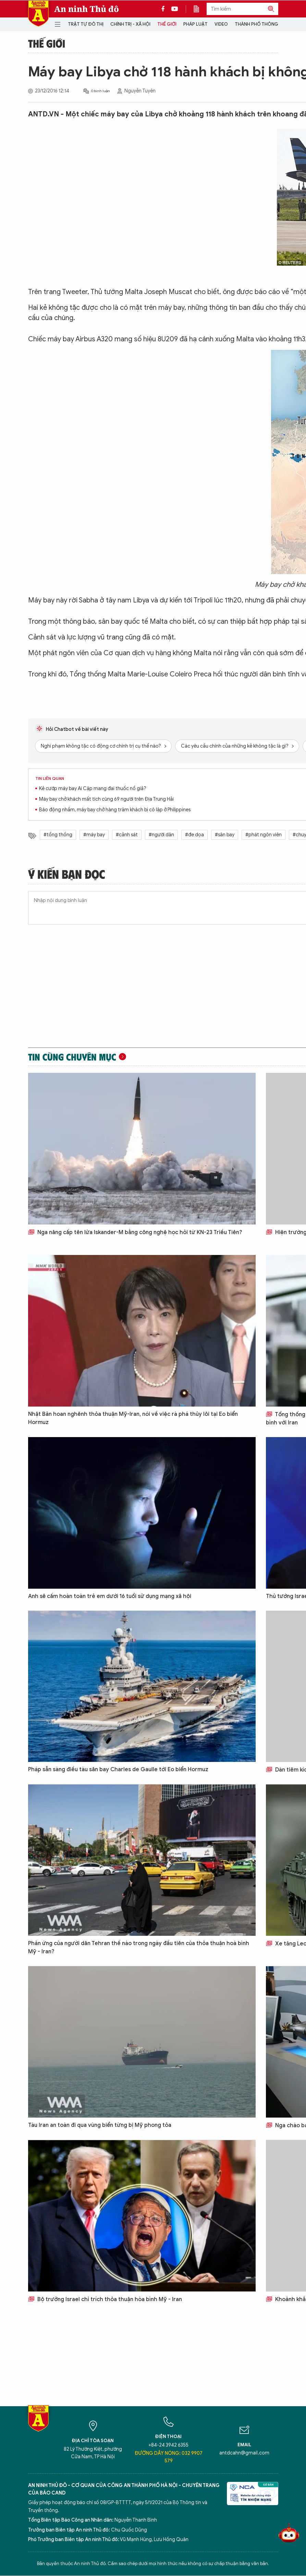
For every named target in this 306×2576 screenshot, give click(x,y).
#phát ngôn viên (263, 835)
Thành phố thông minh (262, 24)
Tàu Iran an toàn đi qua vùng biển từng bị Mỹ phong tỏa (99, 2125)
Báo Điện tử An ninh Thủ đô (38, 13)
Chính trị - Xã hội (130, 24)
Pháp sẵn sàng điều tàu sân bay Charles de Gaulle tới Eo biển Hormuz (118, 1769)
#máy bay (94, 835)
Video (221, 24)
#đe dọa (194, 835)
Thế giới (166, 24)
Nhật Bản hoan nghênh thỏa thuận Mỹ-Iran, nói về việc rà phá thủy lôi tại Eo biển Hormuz (133, 1418)
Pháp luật (195, 24)
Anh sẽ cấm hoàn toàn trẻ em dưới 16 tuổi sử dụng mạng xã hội (109, 1596)
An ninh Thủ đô (86, 9)
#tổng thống (58, 835)
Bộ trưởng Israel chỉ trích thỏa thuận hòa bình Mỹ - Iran (105, 2299)
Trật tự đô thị (85, 24)
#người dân (161, 835)
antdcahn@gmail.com (244, 2453)
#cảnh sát (127, 835)
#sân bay (224, 835)
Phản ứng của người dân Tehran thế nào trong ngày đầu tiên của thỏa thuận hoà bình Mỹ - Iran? (138, 1947)
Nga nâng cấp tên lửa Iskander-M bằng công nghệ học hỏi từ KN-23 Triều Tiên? (135, 1232)
